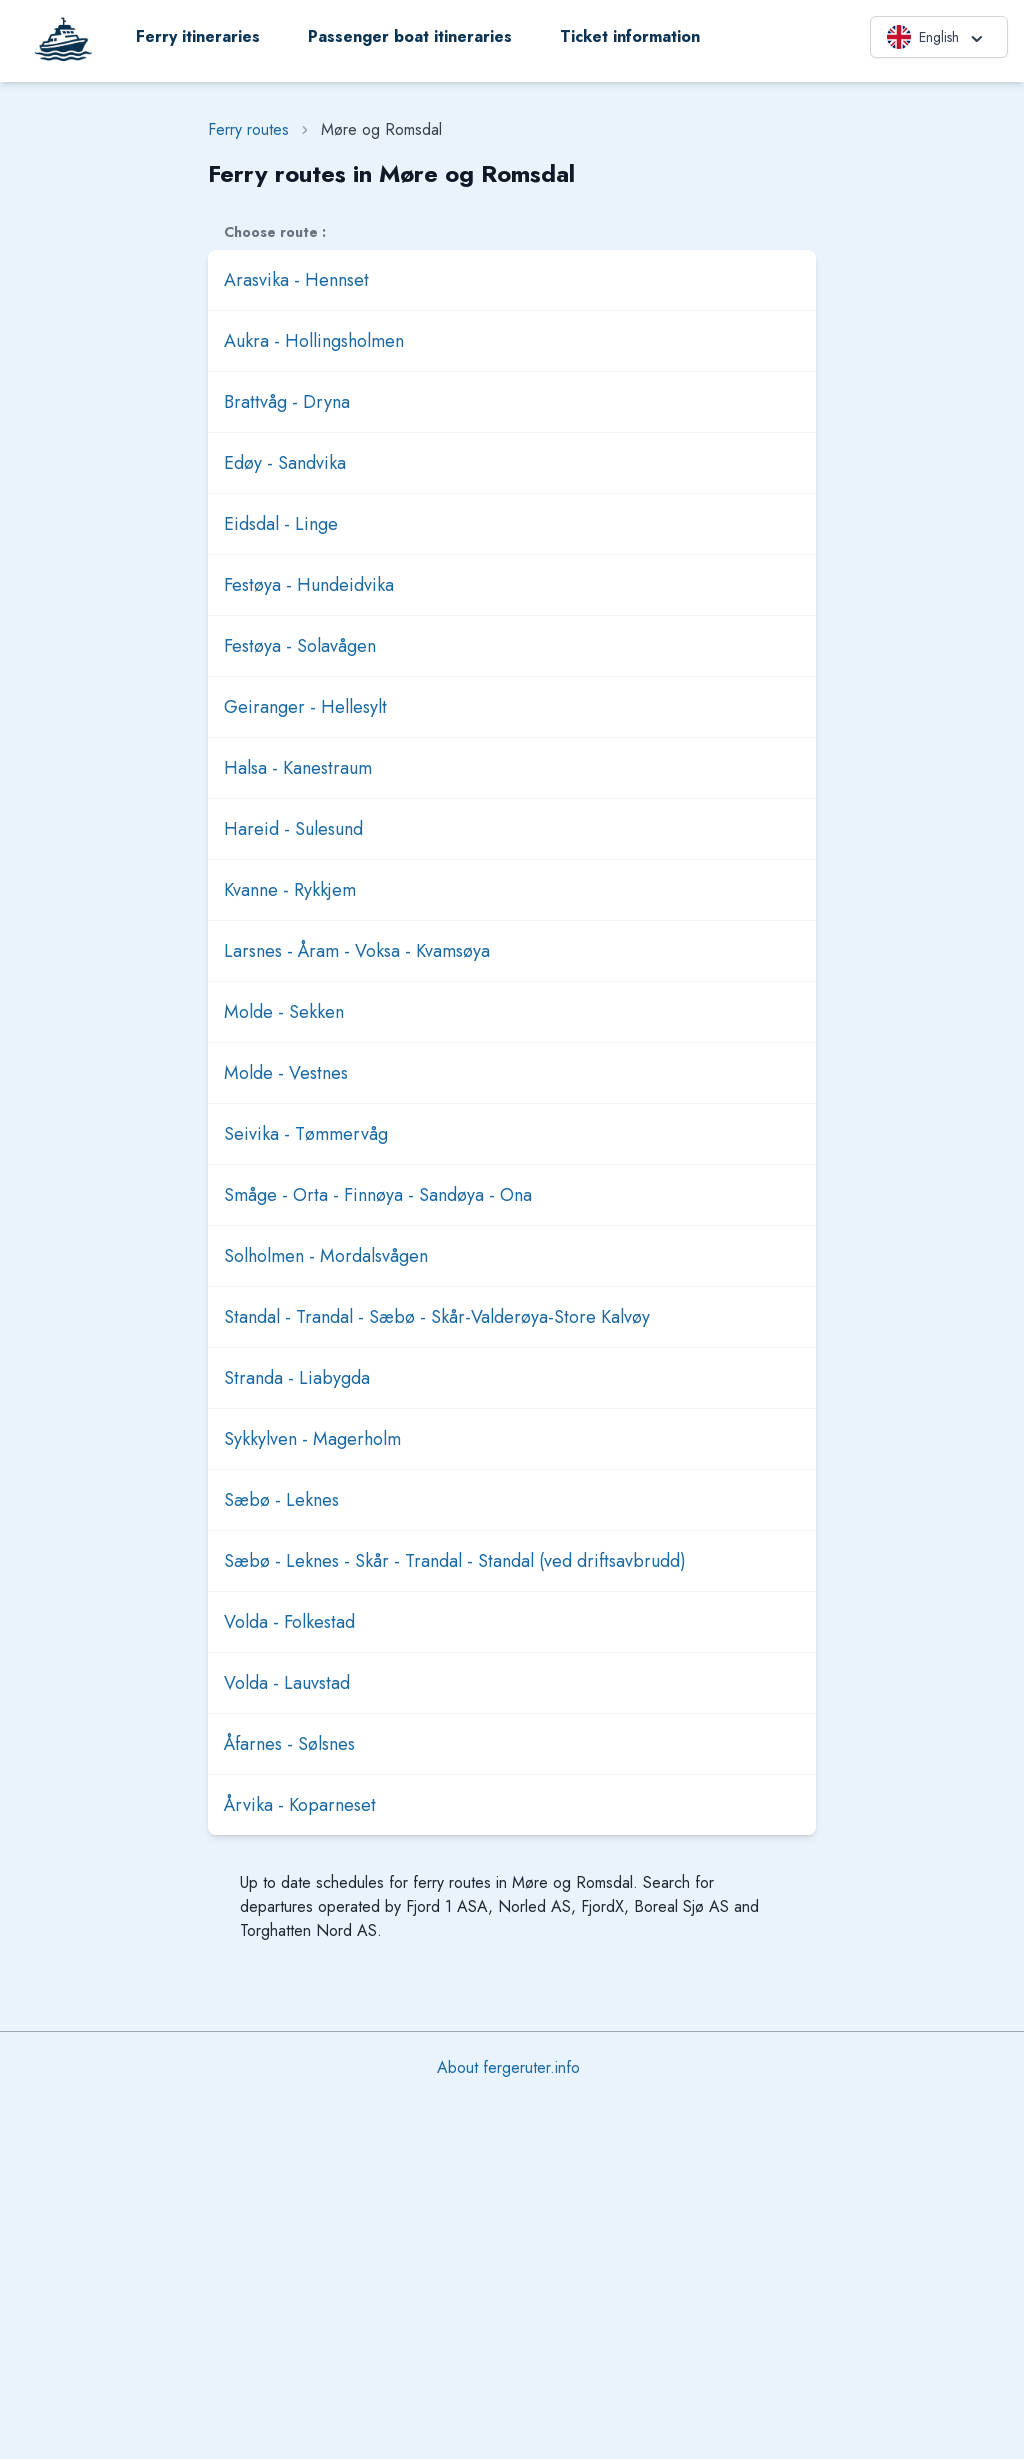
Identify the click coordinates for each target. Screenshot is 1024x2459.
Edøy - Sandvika (285, 463)
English (937, 37)
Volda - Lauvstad (287, 1683)
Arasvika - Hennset (296, 280)
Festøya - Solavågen (300, 646)
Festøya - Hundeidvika (309, 585)
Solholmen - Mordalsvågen (326, 1256)
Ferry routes (248, 129)
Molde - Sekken (284, 1012)
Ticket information (630, 36)
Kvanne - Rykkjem (290, 890)
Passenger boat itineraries (410, 36)
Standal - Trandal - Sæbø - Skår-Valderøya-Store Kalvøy (437, 1317)
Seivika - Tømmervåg (306, 1134)
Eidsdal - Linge (281, 524)
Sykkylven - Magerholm (312, 1439)
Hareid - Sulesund (293, 829)
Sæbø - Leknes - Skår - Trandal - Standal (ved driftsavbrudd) (455, 1561)
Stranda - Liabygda (297, 1378)
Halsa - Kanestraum (298, 768)
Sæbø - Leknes (281, 1500)
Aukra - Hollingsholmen (314, 341)
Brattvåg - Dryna (287, 402)
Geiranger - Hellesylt (305, 707)
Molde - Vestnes (286, 1073)
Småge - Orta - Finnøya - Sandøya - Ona (378, 1195)
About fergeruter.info (508, 2067)
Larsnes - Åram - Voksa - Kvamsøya (357, 951)
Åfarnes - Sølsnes (289, 1744)
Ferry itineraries (198, 36)
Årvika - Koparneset (300, 1805)
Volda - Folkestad (289, 1622)
